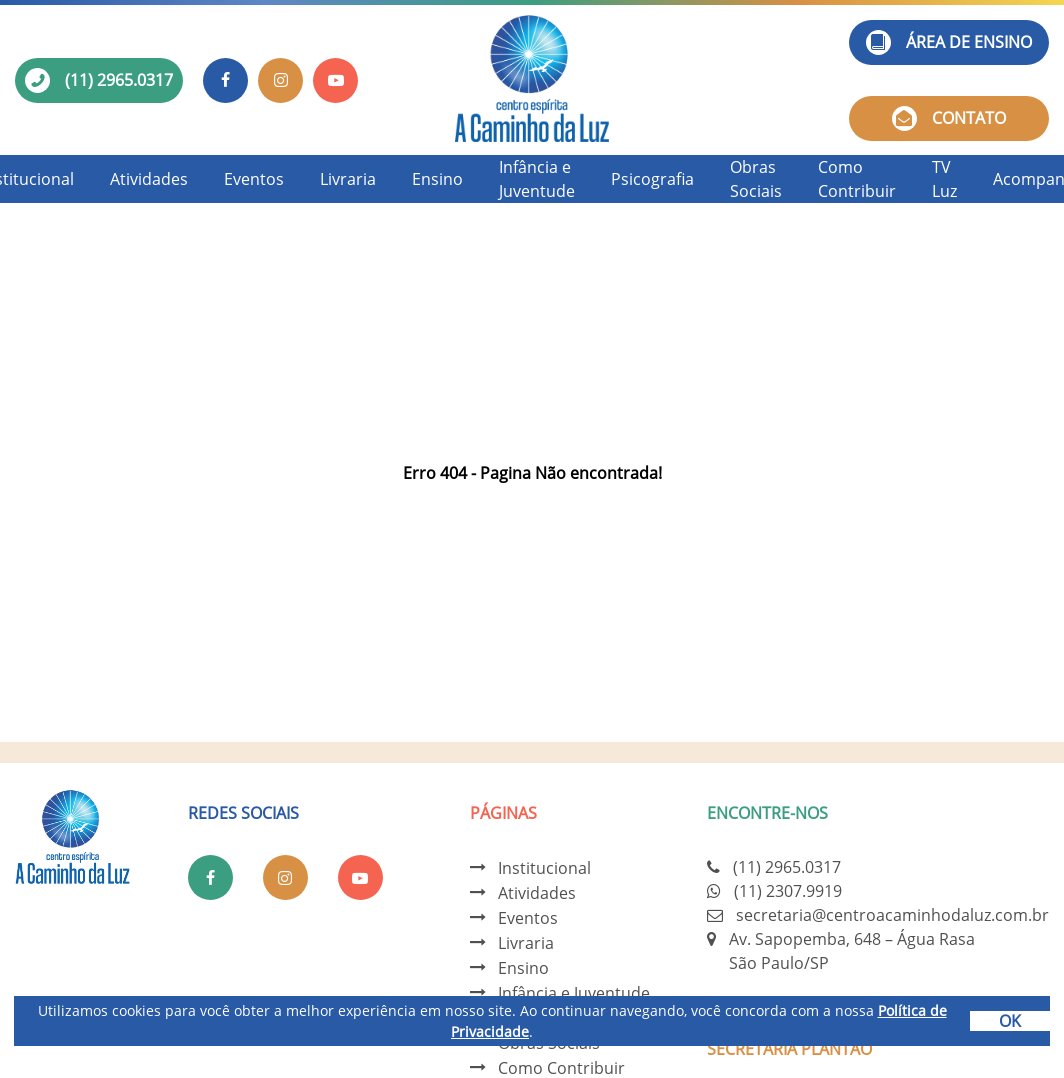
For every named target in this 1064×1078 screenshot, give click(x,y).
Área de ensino (949, 42)
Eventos (254, 179)
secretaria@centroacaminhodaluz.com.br (892, 915)
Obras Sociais (756, 179)
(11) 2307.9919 (788, 891)
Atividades (149, 179)
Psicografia (652, 179)
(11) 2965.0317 (119, 80)
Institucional (544, 868)
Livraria (348, 179)
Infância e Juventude (537, 179)
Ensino (437, 179)
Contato (949, 118)
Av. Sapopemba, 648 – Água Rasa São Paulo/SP (852, 951)
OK (1010, 1021)
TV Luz (944, 179)
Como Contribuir (857, 179)
